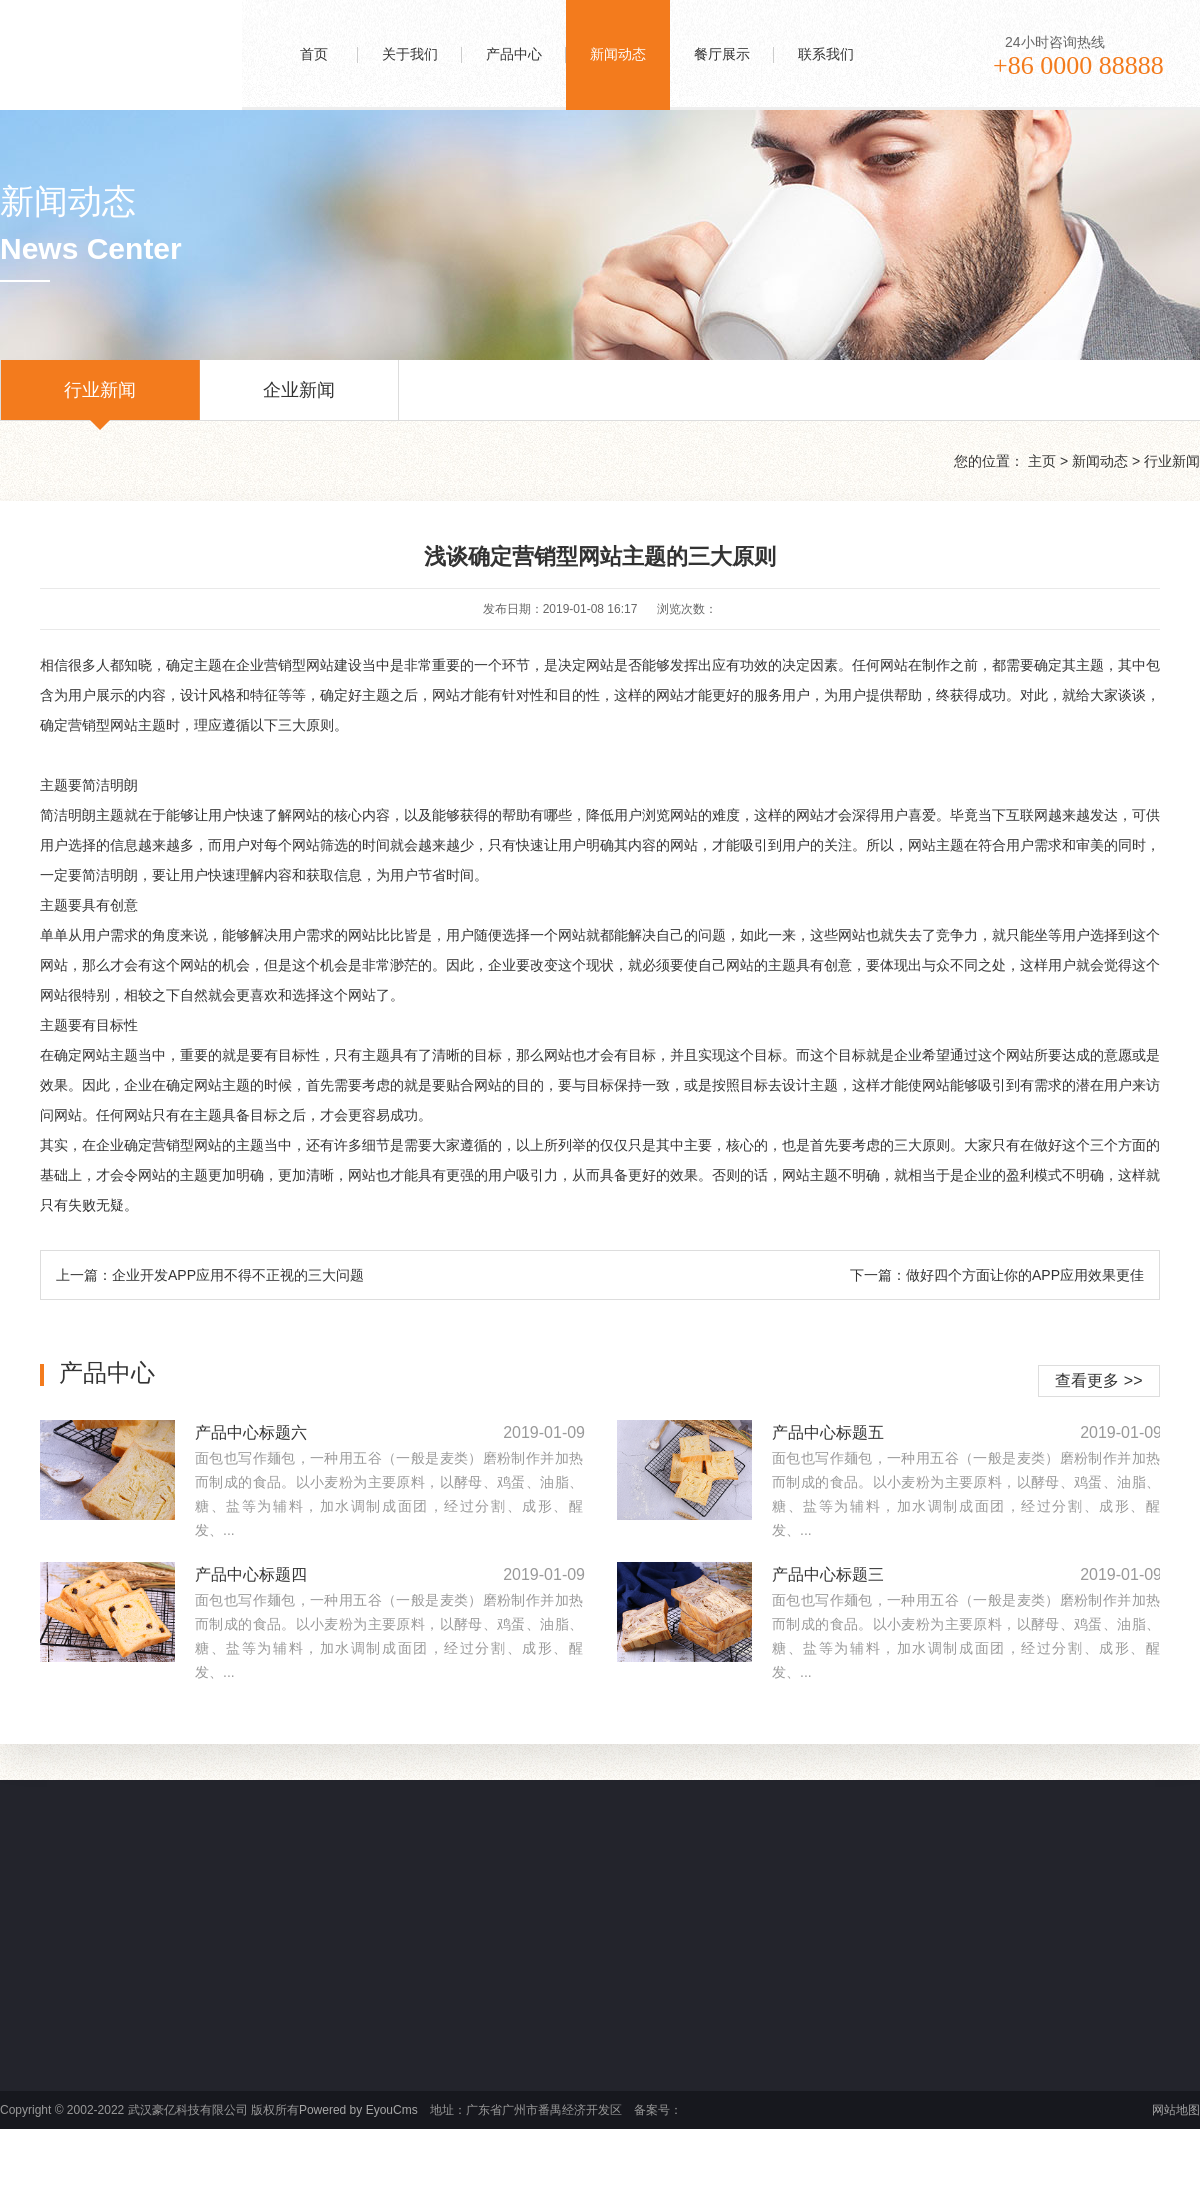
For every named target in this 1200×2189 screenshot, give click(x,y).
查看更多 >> (1098, 1380)
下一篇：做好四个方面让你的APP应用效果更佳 (997, 1275)
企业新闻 (299, 400)
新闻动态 (1100, 461)
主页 (1042, 461)
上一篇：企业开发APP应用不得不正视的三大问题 (210, 1275)
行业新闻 (100, 400)
